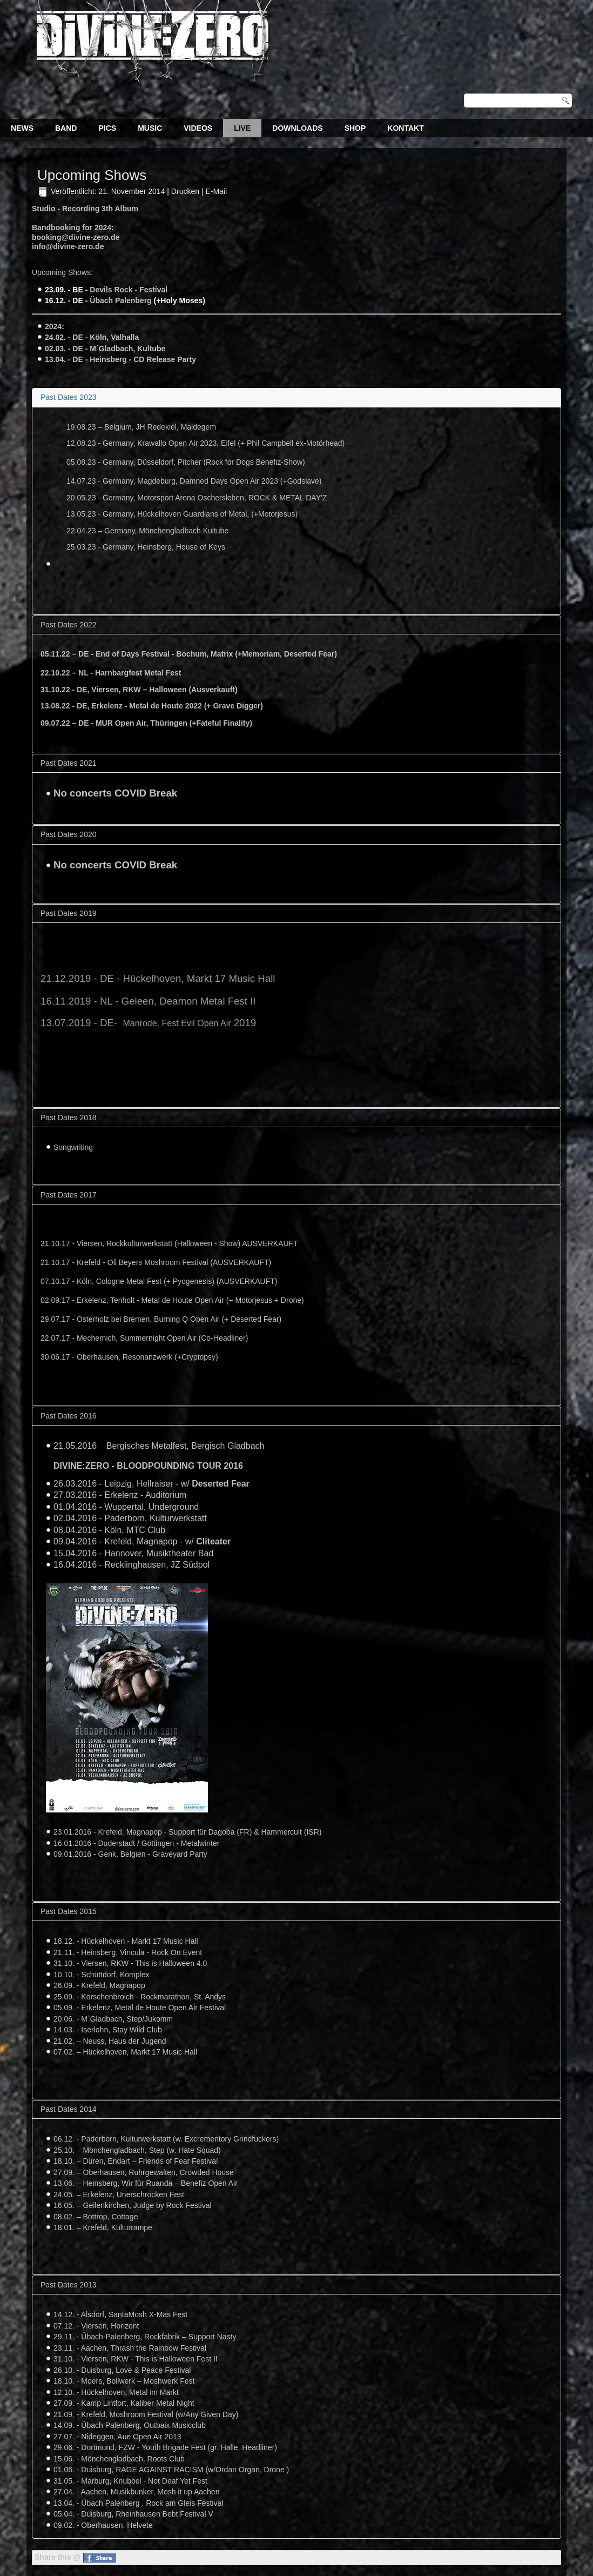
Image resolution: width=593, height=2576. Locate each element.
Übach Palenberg (120, 300)
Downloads (297, 128)
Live (242, 128)
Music (150, 128)
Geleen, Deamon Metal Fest (184, 1001)
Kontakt (405, 128)
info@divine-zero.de (68, 246)
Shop (355, 128)
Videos (198, 128)
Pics (107, 128)
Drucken (186, 191)
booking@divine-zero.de (75, 237)
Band (66, 128)
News (22, 128)
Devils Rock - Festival (128, 289)
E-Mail (216, 191)
